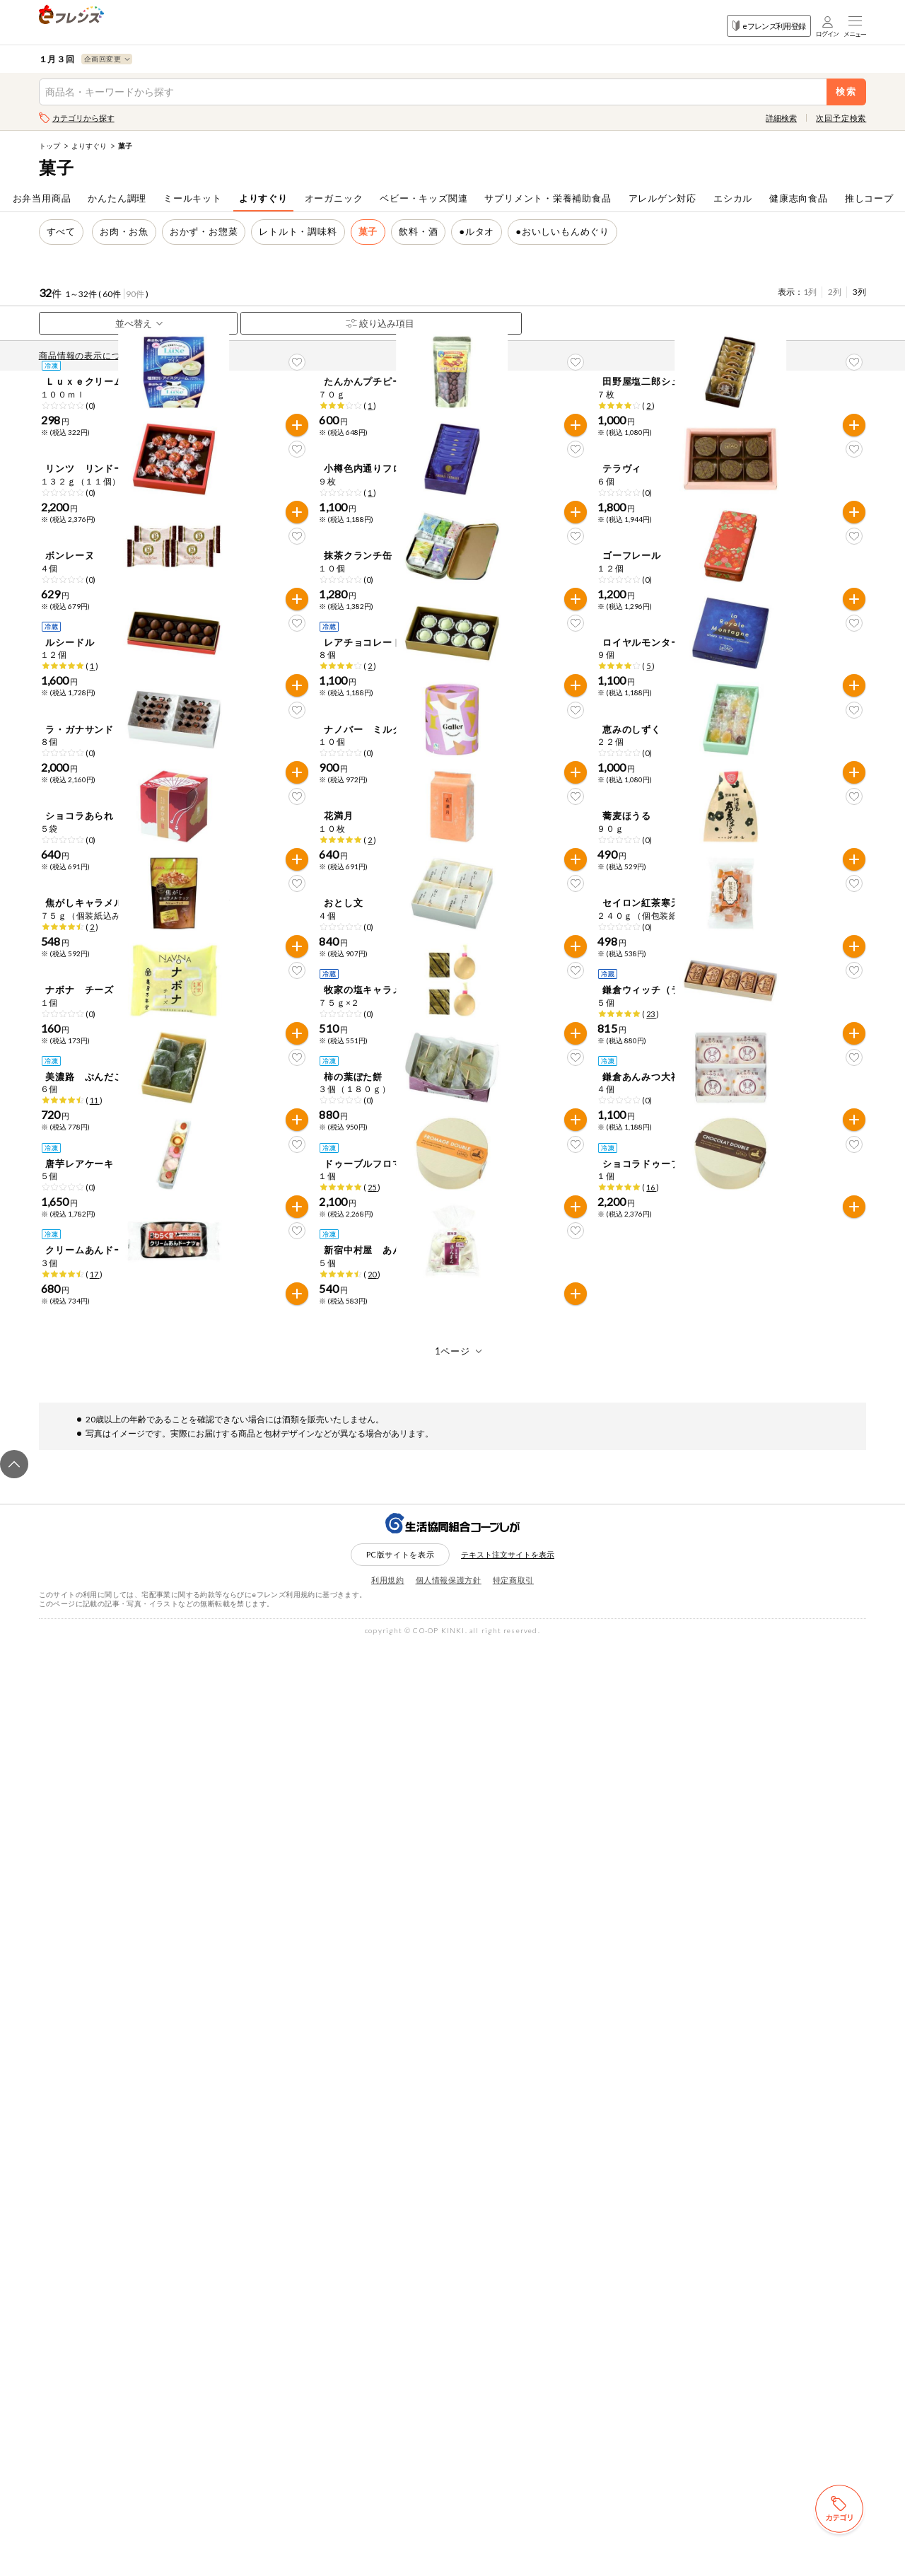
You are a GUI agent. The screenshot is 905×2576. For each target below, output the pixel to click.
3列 (859, 291)
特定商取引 (513, 2512)
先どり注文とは (191, 355)
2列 (834, 291)
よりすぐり (89, 145)
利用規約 (387, 2512)
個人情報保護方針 (448, 2512)
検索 (847, 91)
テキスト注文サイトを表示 (507, 2486)
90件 (135, 294)
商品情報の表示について (92, 355)
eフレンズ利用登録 (768, 26)
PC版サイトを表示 (400, 2485)
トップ (49, 145)
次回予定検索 (841, 117)
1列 (810, 291)
